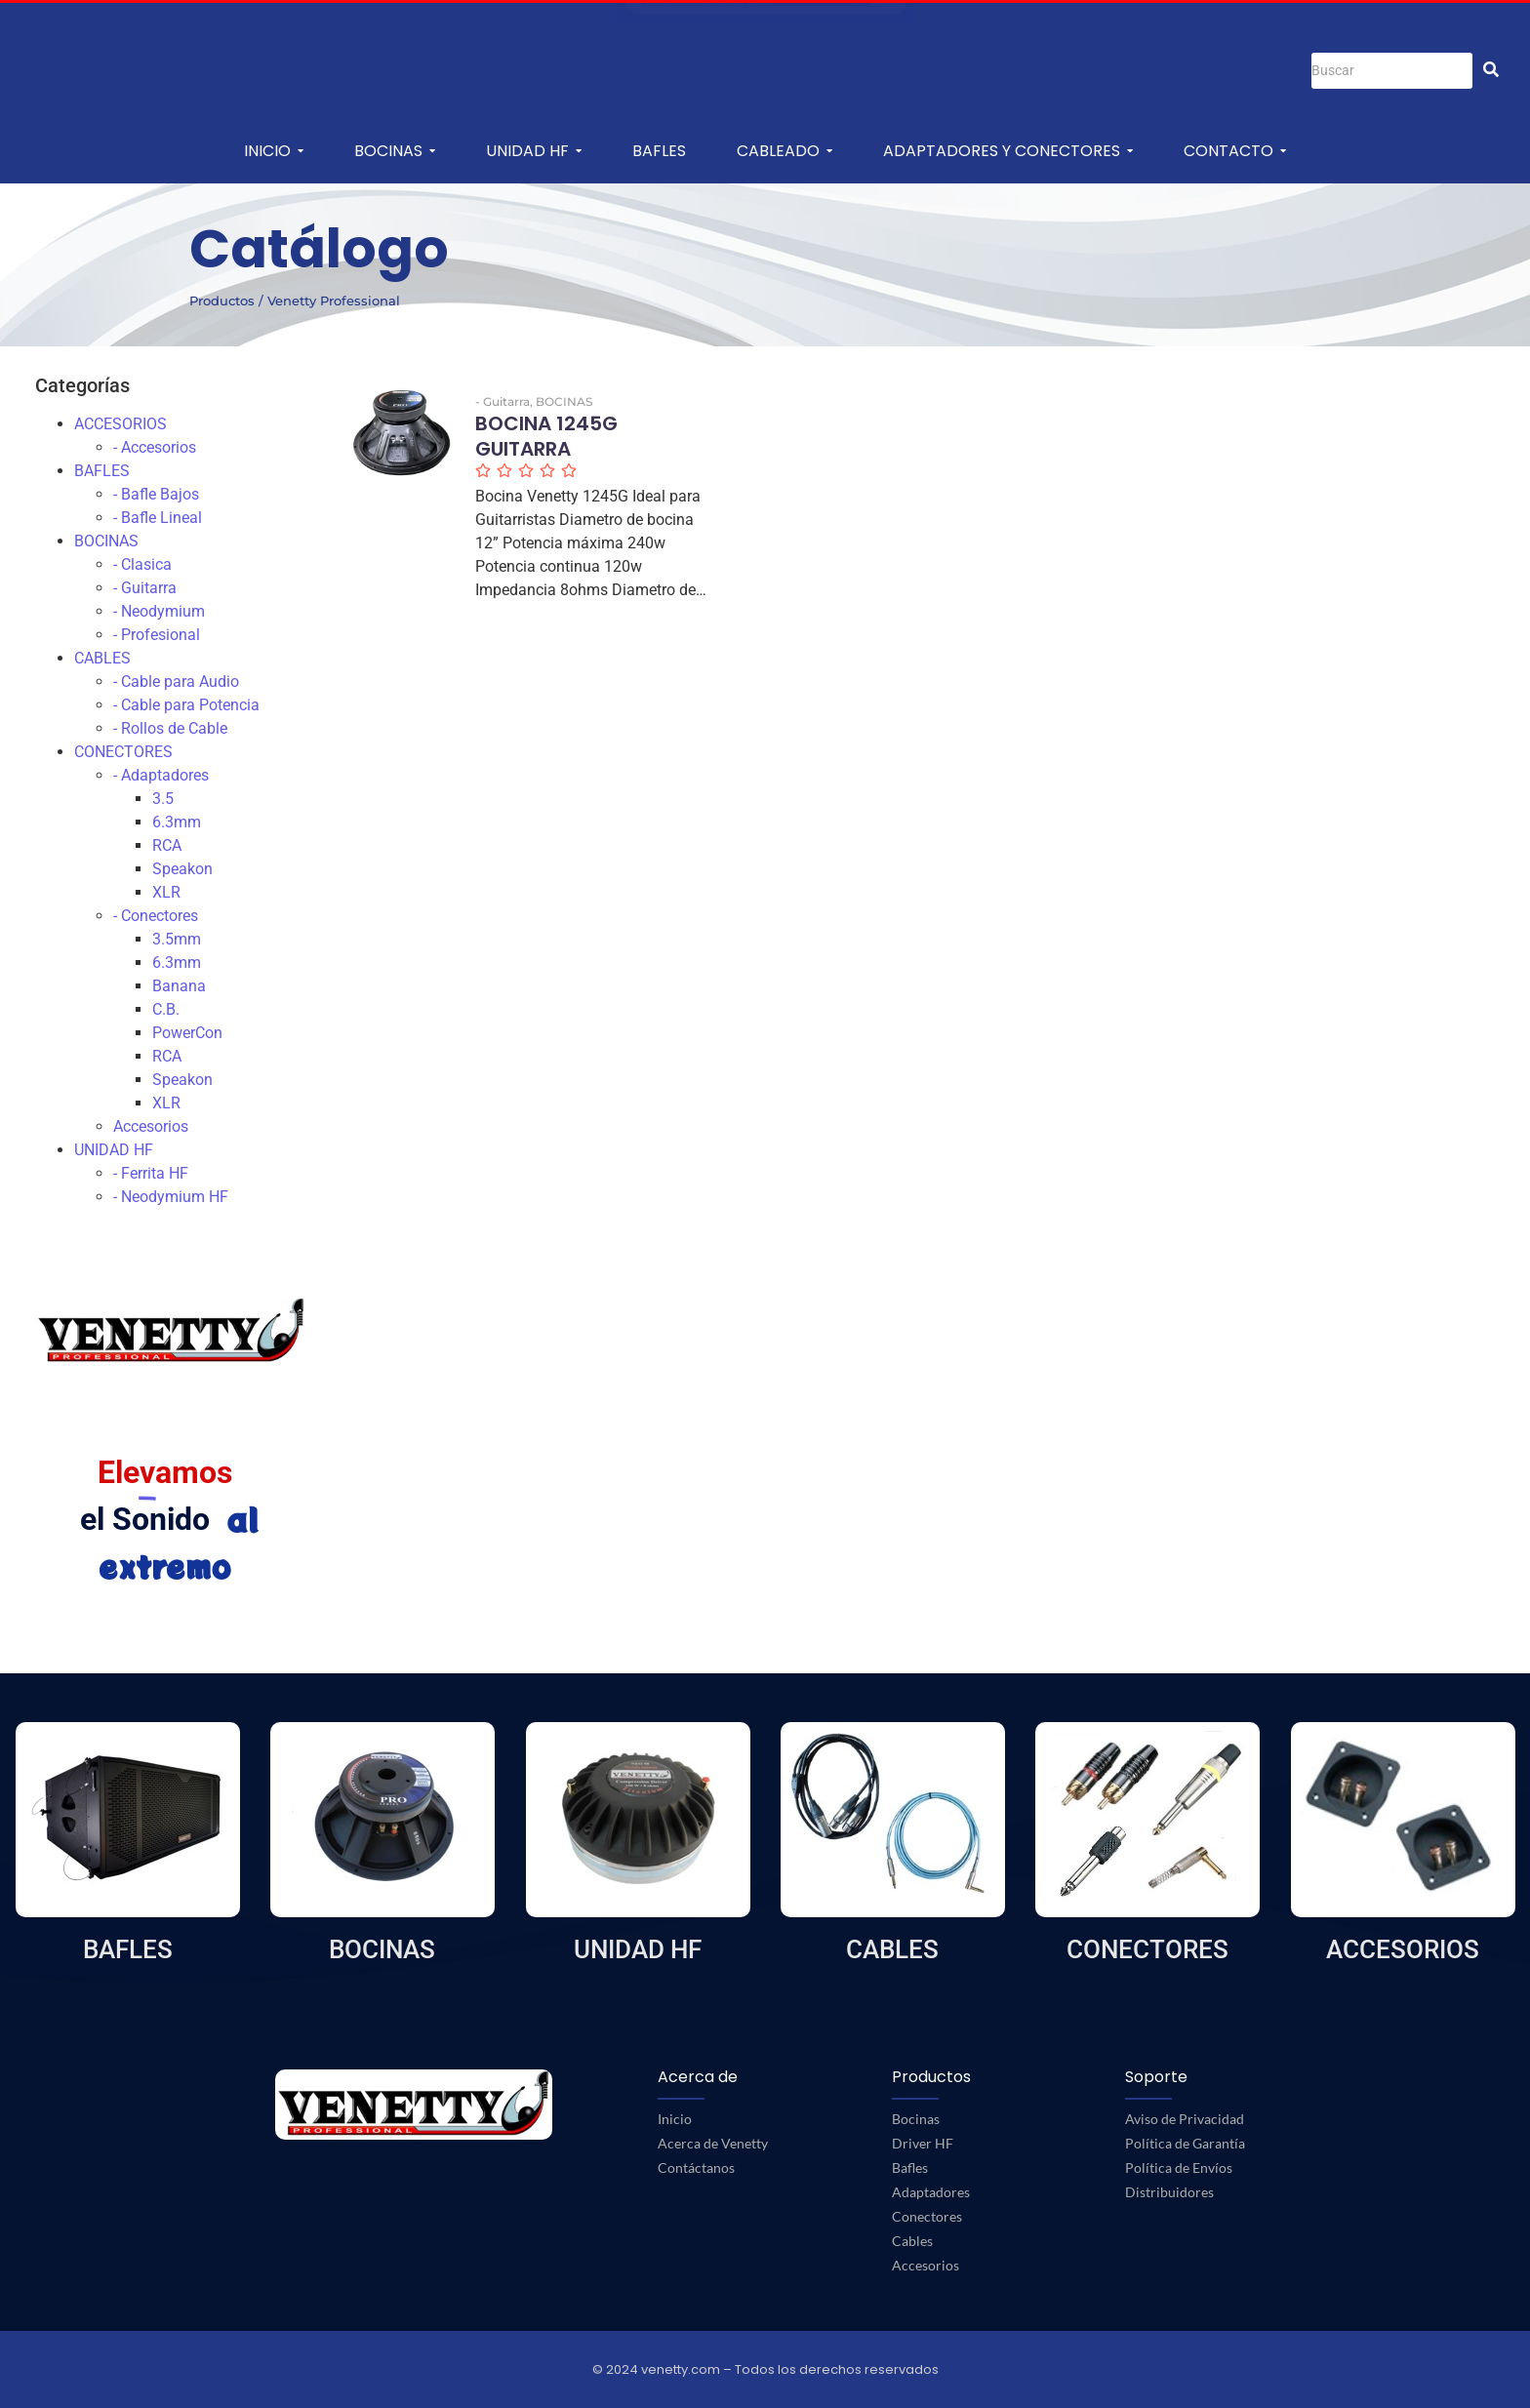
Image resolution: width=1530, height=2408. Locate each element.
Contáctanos (696, 2167)
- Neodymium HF (170, 1196)
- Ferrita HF (150, 1173)
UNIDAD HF (113, 1150)
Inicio (675, 2118)
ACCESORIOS (120, 424)
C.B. (166, 1009)
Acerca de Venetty (713, 2143)
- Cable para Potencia (186, 705)
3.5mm (176, 939)
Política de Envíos (1178, 2167)
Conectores (927, 2216)
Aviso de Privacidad (1184, 2118)
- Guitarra (145, 588)
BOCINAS (106, 541)
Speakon (182, 869)
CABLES (102, 658)
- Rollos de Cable (170, 728)
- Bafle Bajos (156, 494)
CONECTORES (123, 751)
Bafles (910, 2167)
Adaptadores (931, 2192)
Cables (912, 2240)
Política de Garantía (1185, 2143)
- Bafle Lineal (157, 517)
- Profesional (156, 634)
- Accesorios (154, 447)
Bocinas (916, 2118)
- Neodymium (159, 611)
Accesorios (150, 1126)
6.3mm (176, 822)
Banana (179, 986)
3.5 (163, 798)
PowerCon (187, 1032)
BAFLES (102, 471)
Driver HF (922, 2143)
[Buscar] (1391, 71)
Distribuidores (1169, 2192)
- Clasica (142, 564)
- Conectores (155, 915)
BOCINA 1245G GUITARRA (549, 437)
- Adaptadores (161, 775)
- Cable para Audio (176, 681)
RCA (166, 845)
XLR (166, 892)
